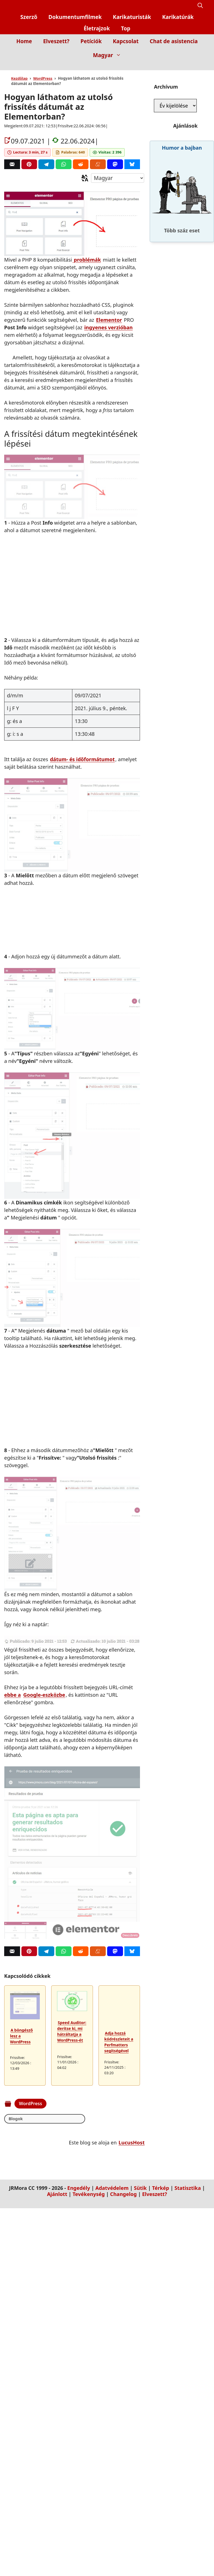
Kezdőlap (19, 78)
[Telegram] (46, 164)
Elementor (109, 319)
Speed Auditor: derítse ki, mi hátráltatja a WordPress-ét (71, 2031)
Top (126, 28)
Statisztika (187, 2188)
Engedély (78, 2188)
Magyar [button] (110, 55)
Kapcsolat (126, 41)
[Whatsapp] (64, 164)
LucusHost (132, 2143)
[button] (200, 5)
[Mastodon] (115, 164)
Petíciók (91, 41)
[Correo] (12, 164)
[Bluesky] (132, 164)
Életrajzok (97, 28)
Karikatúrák (178, 17)
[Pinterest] (29, 164)
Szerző (28, 17)
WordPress (42, 78)
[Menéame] (98, 164)
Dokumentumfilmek (75, 17)
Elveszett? (56, 41)
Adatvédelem (112, 2188)
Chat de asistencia (174, 41)
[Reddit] (81, 164)
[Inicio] (198, 66)
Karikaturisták (132, 17)
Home (24, 41)
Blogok (16, 2119)
